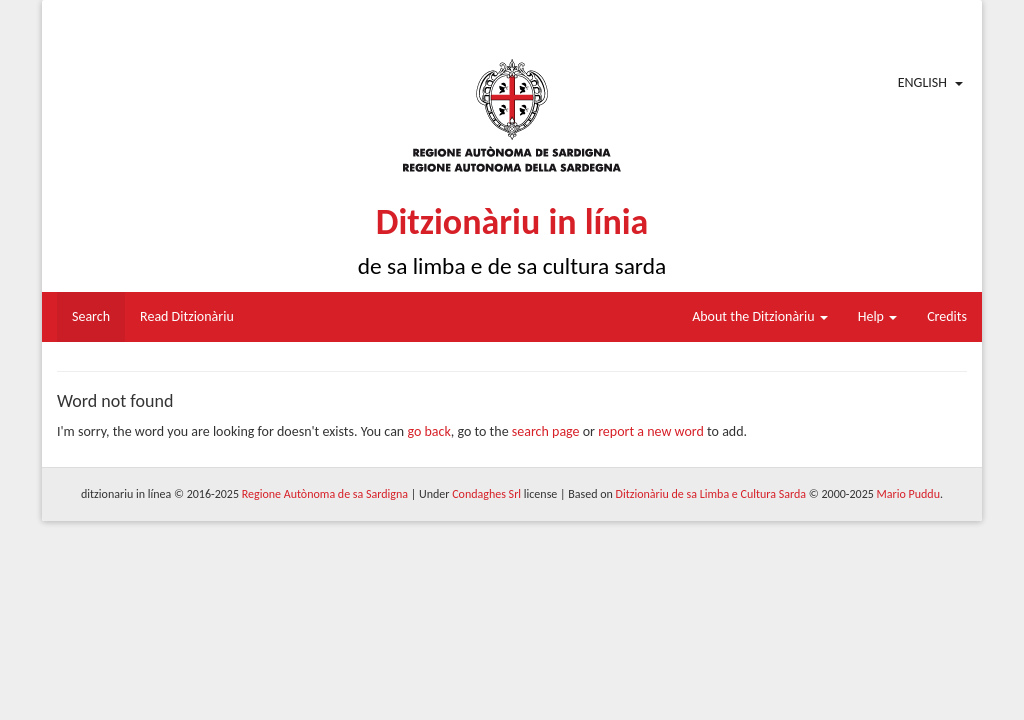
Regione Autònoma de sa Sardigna (325, 494)
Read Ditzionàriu (187, 316)
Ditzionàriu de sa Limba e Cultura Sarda (711, 494)
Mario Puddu (908, 494)
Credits (947, 316)
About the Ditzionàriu (760, 316)
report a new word (651, 431)
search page (546, 431)
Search (91, 316)
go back (428, 431)
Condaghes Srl (486, 494)
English (922, 82)
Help (877, 316)
